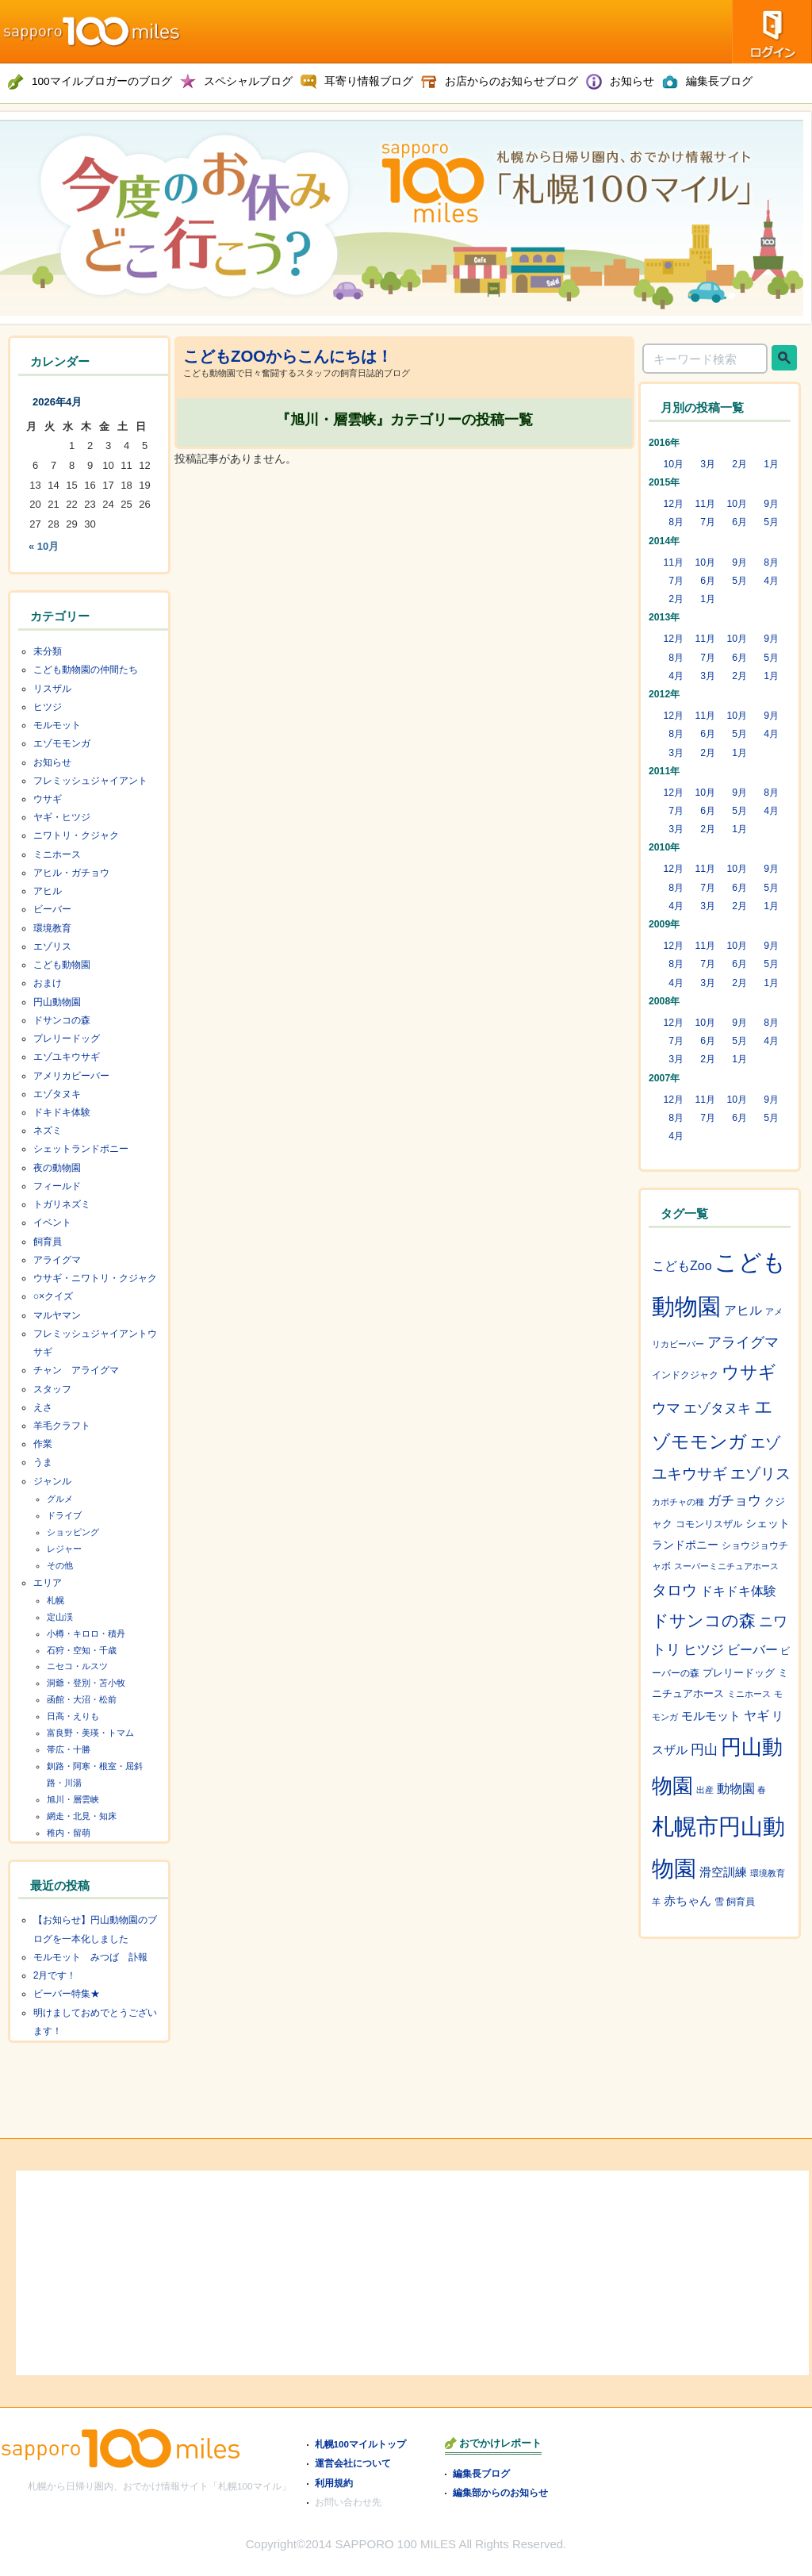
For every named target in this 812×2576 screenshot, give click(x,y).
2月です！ (55, 1975)
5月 (771, 522)
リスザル (52, 688)
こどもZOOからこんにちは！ (288, 356)
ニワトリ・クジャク (76, 835)
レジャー (64, 1548)
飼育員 (47, 1241)
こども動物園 (61, 964)
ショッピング (73, 1532)
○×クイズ (53, 1296)
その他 (60, 1565)
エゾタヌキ (57, 1094)
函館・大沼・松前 (82, 1699)
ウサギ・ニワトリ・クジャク (95, 1278)
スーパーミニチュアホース (726, 1566)
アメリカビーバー (71, 1075)
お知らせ (52, 762)
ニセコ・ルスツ (77, 1666)
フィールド (57, 1186)
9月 (771, 503)
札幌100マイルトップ (361, 2444)
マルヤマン (57, 1315)
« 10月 (44, 546)
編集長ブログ (481, 2473)
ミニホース (57, 854)
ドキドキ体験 (61, 1112)
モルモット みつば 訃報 (90, 1957)
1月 (771, 464)
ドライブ (64, 1515)
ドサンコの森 (61, 1020)
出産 (705, 1790)
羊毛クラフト (61, 1425)
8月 (676, 522)
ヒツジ (47, 706)
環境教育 (52, 928)
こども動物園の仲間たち (85, 669)
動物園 (736, 1788)
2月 (739, 464)
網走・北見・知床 (82, 1816)
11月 (705, 503)
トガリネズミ (61, 1204)
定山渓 (60, 1617)
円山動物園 (57, 1002)
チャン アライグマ (76, 1370)
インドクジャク (685, 1374)
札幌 (55, 1600)
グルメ (60, 1498)
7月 (707, 522)
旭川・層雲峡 (73, 1799)
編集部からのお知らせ (500, 2492)
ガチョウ (734, 1500)
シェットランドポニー (80, 1148)
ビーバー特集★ (66, 1993)
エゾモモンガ (61, 743)
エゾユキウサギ (66, 1056)
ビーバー (52, 909)
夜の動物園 (57, 1167)
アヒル (47, 890)
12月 (673, 503)
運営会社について (353, 2463)
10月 (673, 464)
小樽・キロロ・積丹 (86, 1633)
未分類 (47, 651)
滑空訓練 (723, 1872)
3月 (707, 464)
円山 (704, 1749)
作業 (42, 1443)
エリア (47, 1582)
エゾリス (52, 946)
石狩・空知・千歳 (82, 1650)
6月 (739, 522)
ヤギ (756, 1715)
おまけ (47, 983)
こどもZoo (682, 1266)
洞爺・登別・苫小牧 (86, 1682)
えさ (42, 1407)
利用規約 (334, 2483)
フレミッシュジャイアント (90, 780)
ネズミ (47, 1130)
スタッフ (52, 1389)
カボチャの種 (678, 1502)
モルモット (57, 725)
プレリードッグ (66, 1038)
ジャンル (52, 1481)
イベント (52, 1222)
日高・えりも (73, 1716)
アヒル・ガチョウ (71, 872)
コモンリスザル (709, 1524)
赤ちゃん (687, 1901)
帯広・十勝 (68, 1749)
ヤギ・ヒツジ (61, 817)
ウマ (666, 1408)
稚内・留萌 (68, 1832)
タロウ (674, 1590)
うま (42, 1462)
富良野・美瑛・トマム (90, 1732)
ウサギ (47, 798)
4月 (771, 580)
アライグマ (57, 1259)
